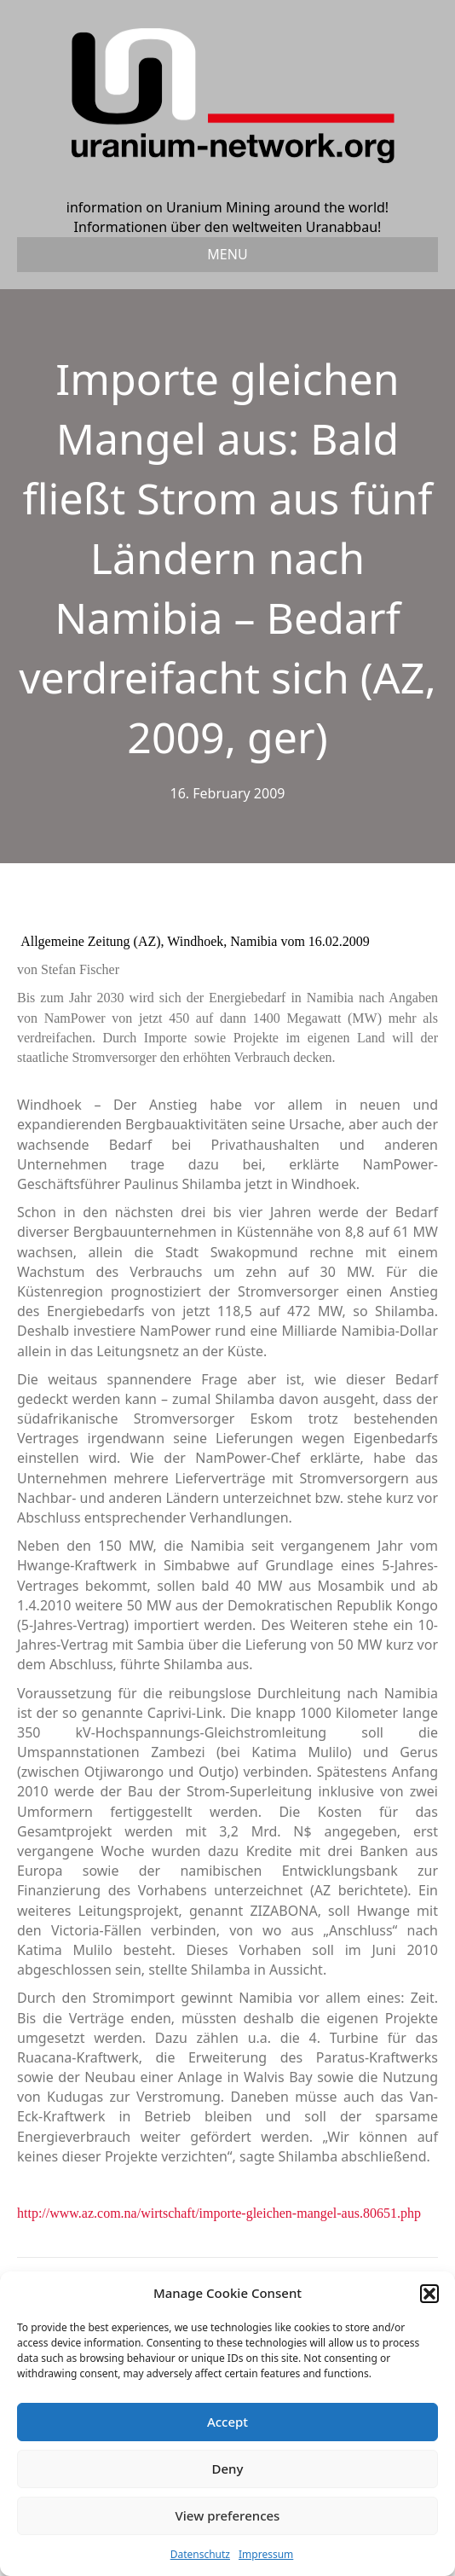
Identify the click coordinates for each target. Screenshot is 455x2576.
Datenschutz (200, 2554)
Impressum (266, 2554)
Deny (228, 2468)
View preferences (228, 2515)
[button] (429, 2293)
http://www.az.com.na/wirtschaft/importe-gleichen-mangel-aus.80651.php (219, 2213)
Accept (227, 2421)
